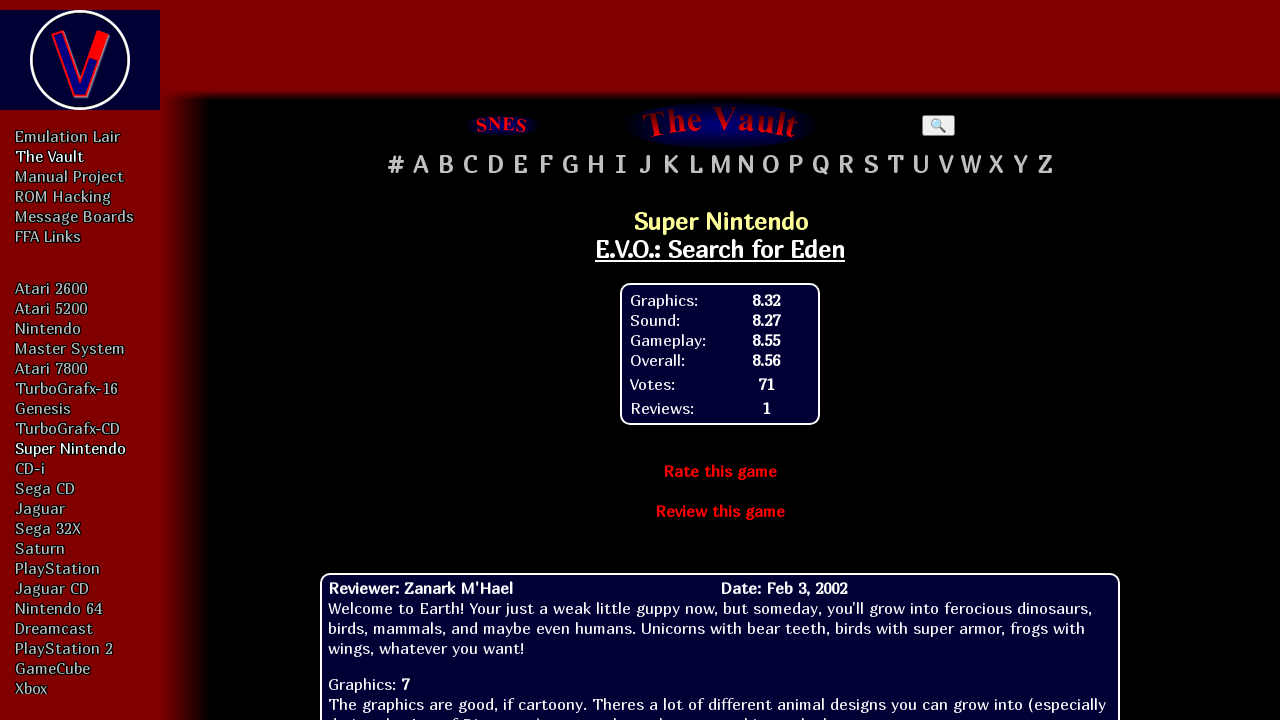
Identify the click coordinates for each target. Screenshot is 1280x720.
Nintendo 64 (58, 608)
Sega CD (45, 488)
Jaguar (40, 508)
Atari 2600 (51, 288)
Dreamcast (54, 628)
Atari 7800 (51, 368)
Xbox (31, 688)
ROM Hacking (63, 196)
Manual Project (69, 176)
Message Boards (74, 216)
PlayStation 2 (64, 648)
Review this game (720, 511)
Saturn (40, 548)
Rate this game (720, 471)
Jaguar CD (52, 588)
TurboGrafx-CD (67, 428)
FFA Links (48, 236)
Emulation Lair (67, 136)
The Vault (49, 156)
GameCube (52, 668)
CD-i (30, 468)
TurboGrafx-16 (66, 388)
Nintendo (48, 328)
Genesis (43, 408)
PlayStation (57, 568)
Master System (70, 348)
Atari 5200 (51, 308)
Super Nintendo (70, 448)
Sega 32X (48, 528)
